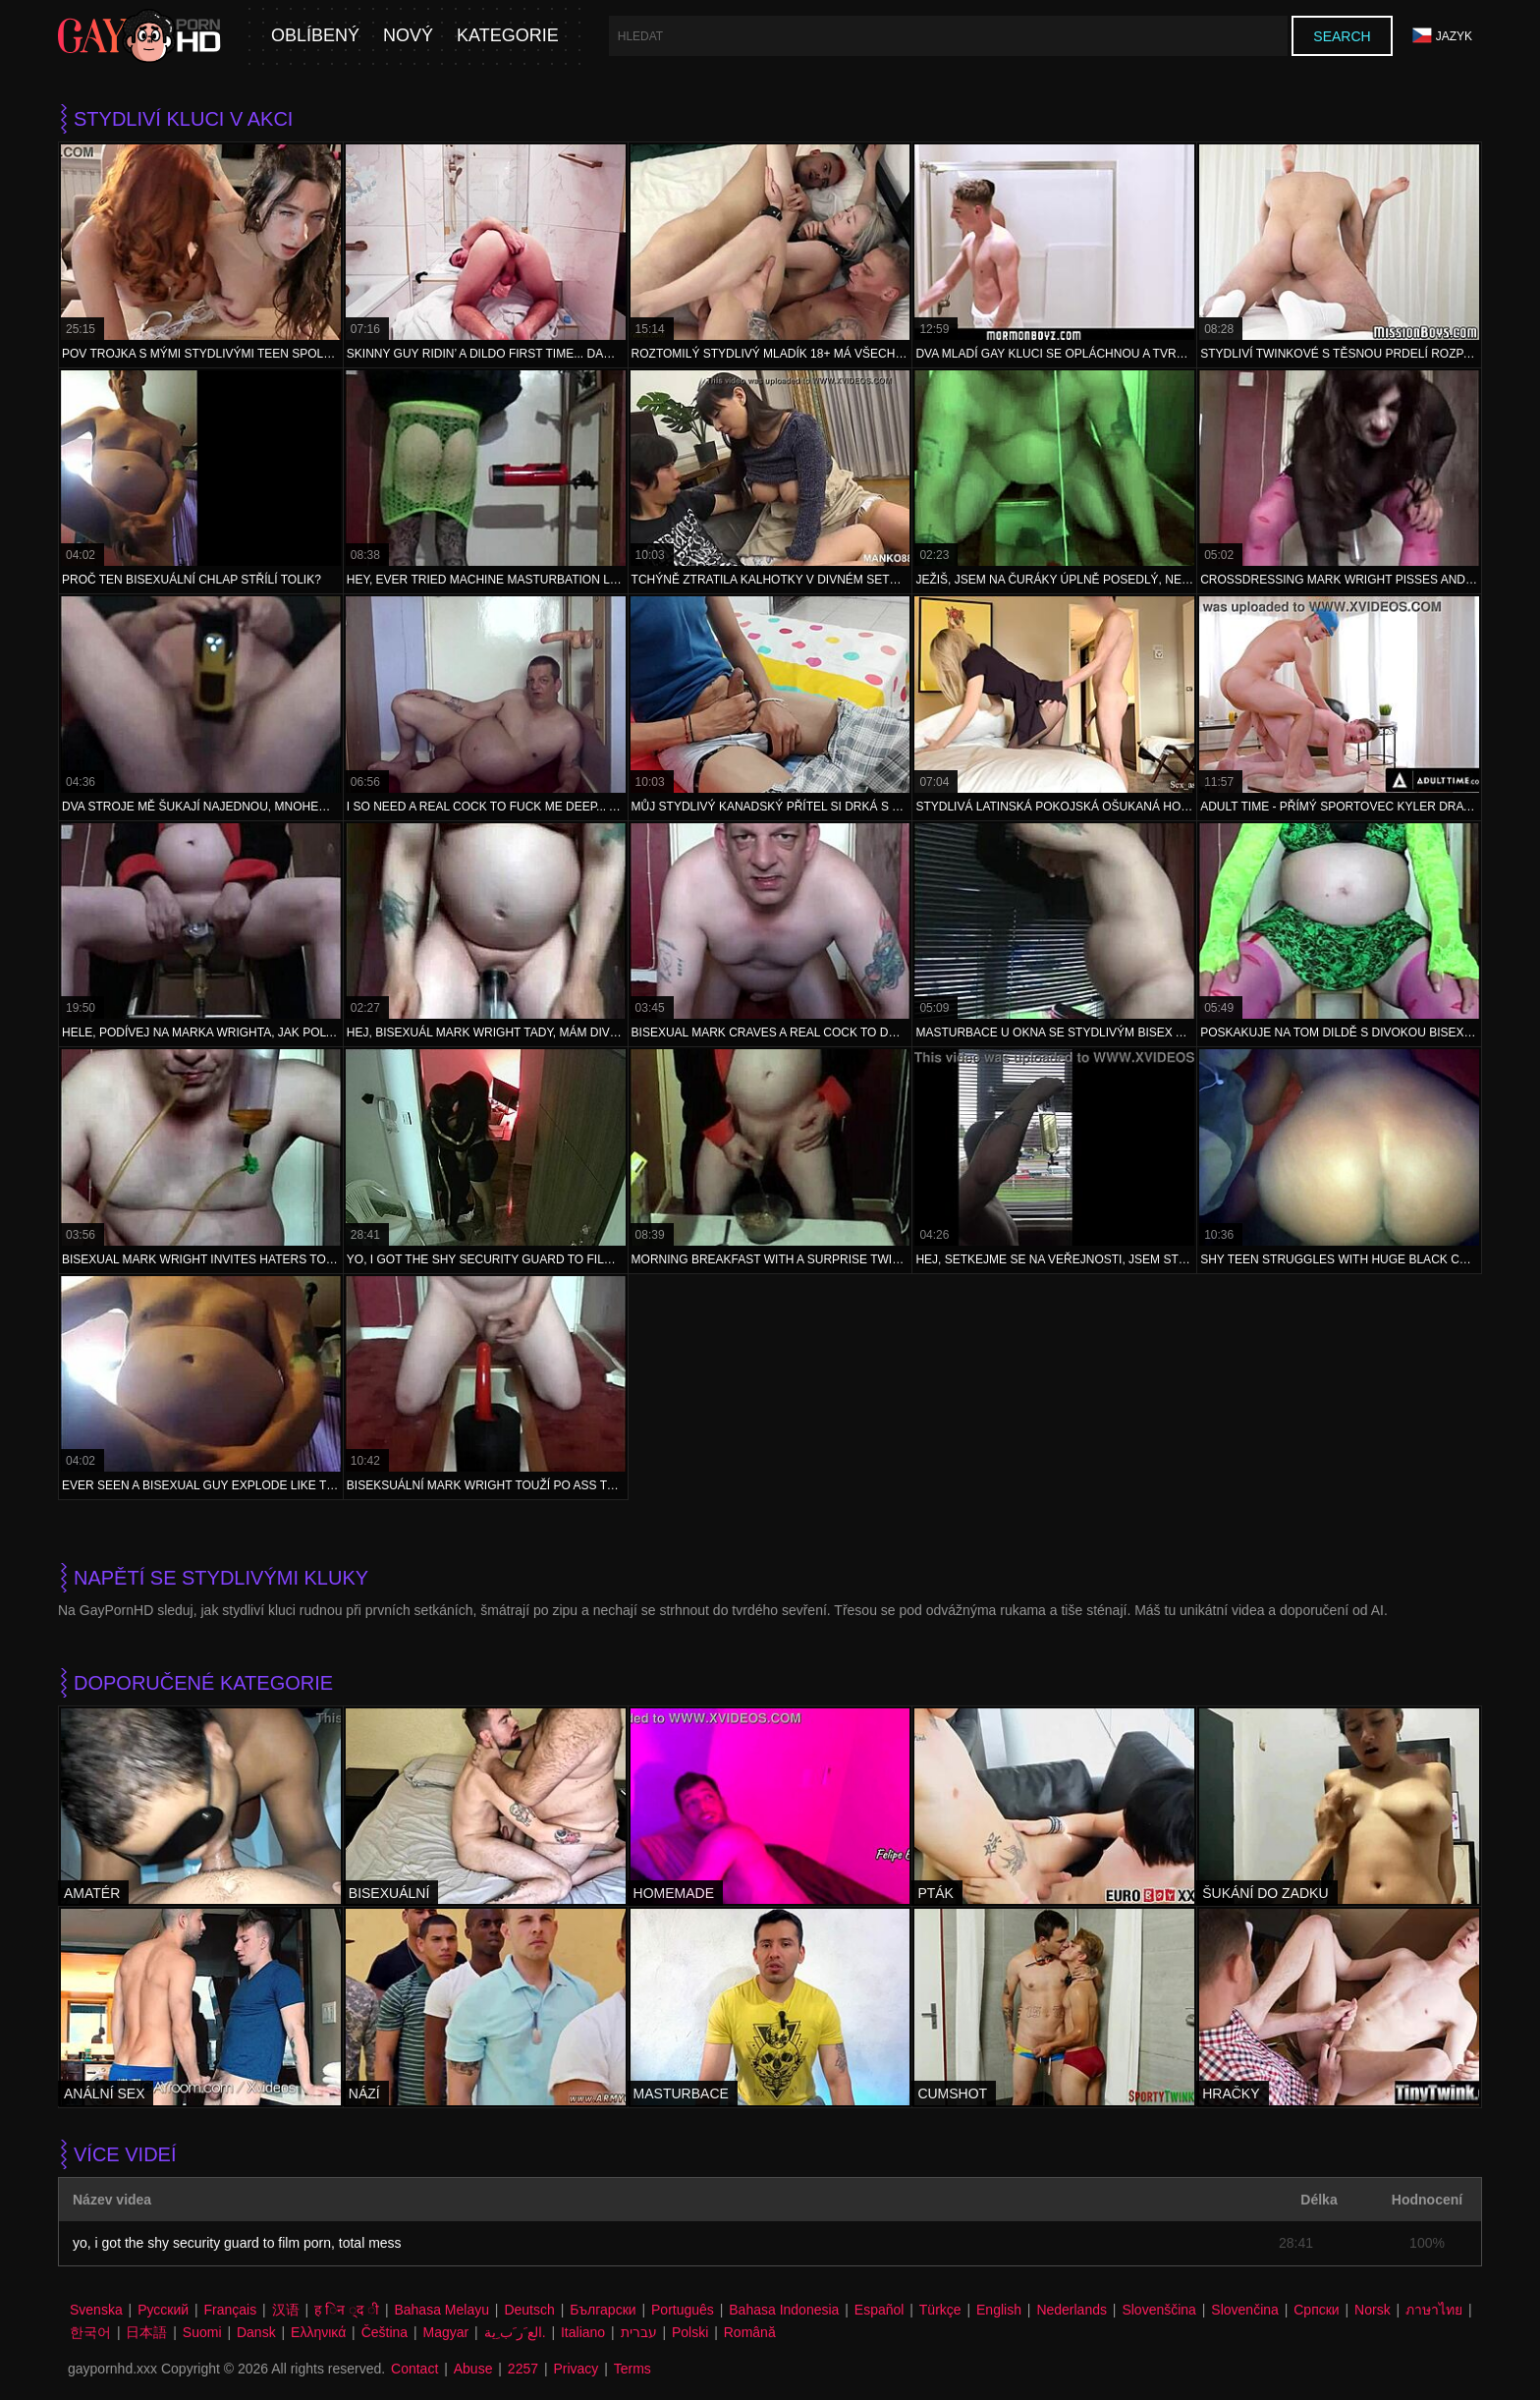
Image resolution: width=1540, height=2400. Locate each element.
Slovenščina (1159, 2309)
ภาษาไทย (1433, 2309)
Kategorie (508, 36)
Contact (414, 2368)
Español (879, 2309)
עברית (639, 2332)
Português (682, 2309)
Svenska (96, 2309)
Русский (163, 2309)
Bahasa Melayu (441, 2309)
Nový (408, 36)
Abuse (473, 2368)
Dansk (256, 2332)
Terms (632, 2368)
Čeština (384, 2332)
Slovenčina (1245, 2309)
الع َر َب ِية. (515, 2332)
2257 (523, 2368)
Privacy (575, 2368)
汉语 (286, 2309)
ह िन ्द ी (346, 2309)
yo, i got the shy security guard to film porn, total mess (237, 2243)
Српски (1316, 2309)
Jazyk (1442, 36)
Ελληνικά (318, 2332)
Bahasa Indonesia (784, 2309)
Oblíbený (315, 36)
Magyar (446, 2332)
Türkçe (940, 2309)
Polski (690, 2332)
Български (602, 2309)
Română (750, 2332)
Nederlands (1071, 2309)
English (998, 2309)
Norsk (1372, 2309)
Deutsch (529, 2309)
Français (230, 2309)
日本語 (146, 2332)
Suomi (202, 2332)
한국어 (90, 2332)
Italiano (583, 2332)
